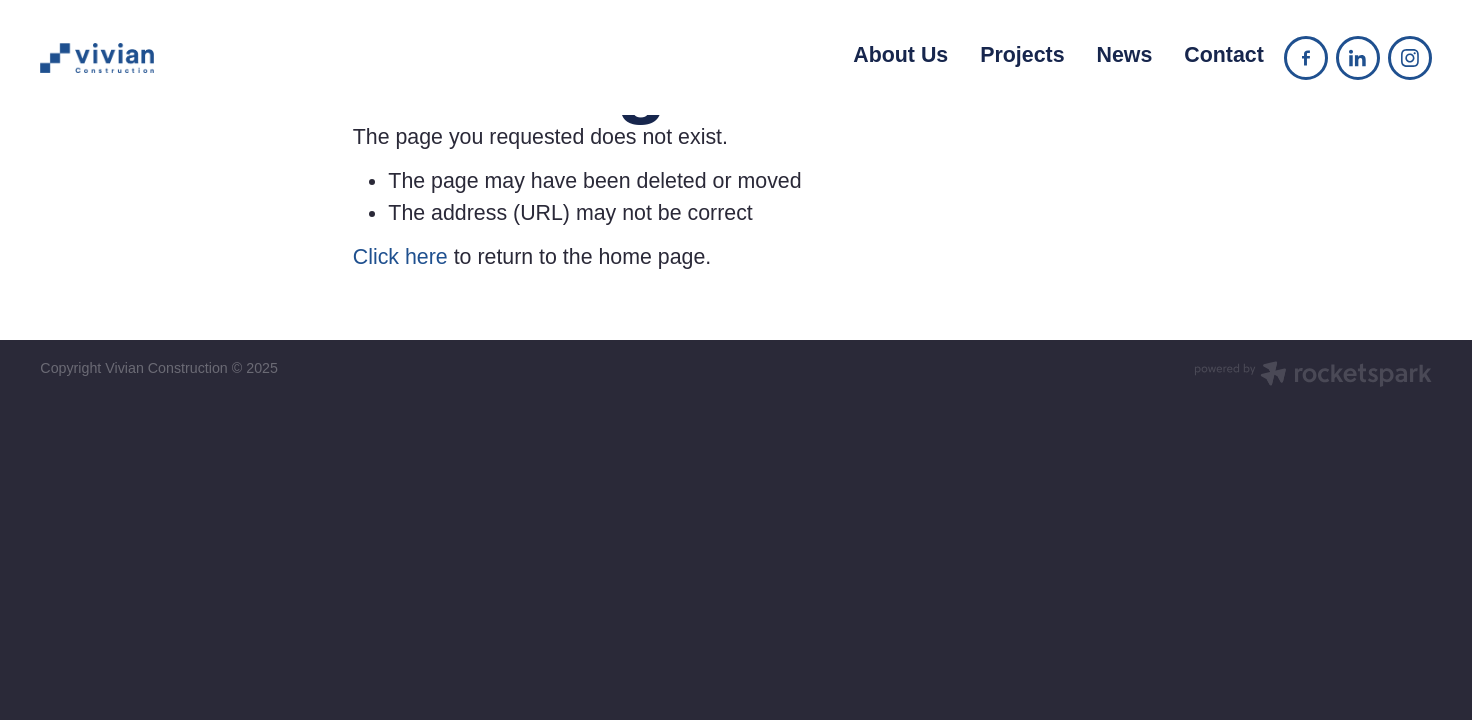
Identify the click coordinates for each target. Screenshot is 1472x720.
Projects (1022, 55)
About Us (900, 55)
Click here (400, 257)
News (1125, 55)
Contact (1224, 55)
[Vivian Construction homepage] (179, 58)
